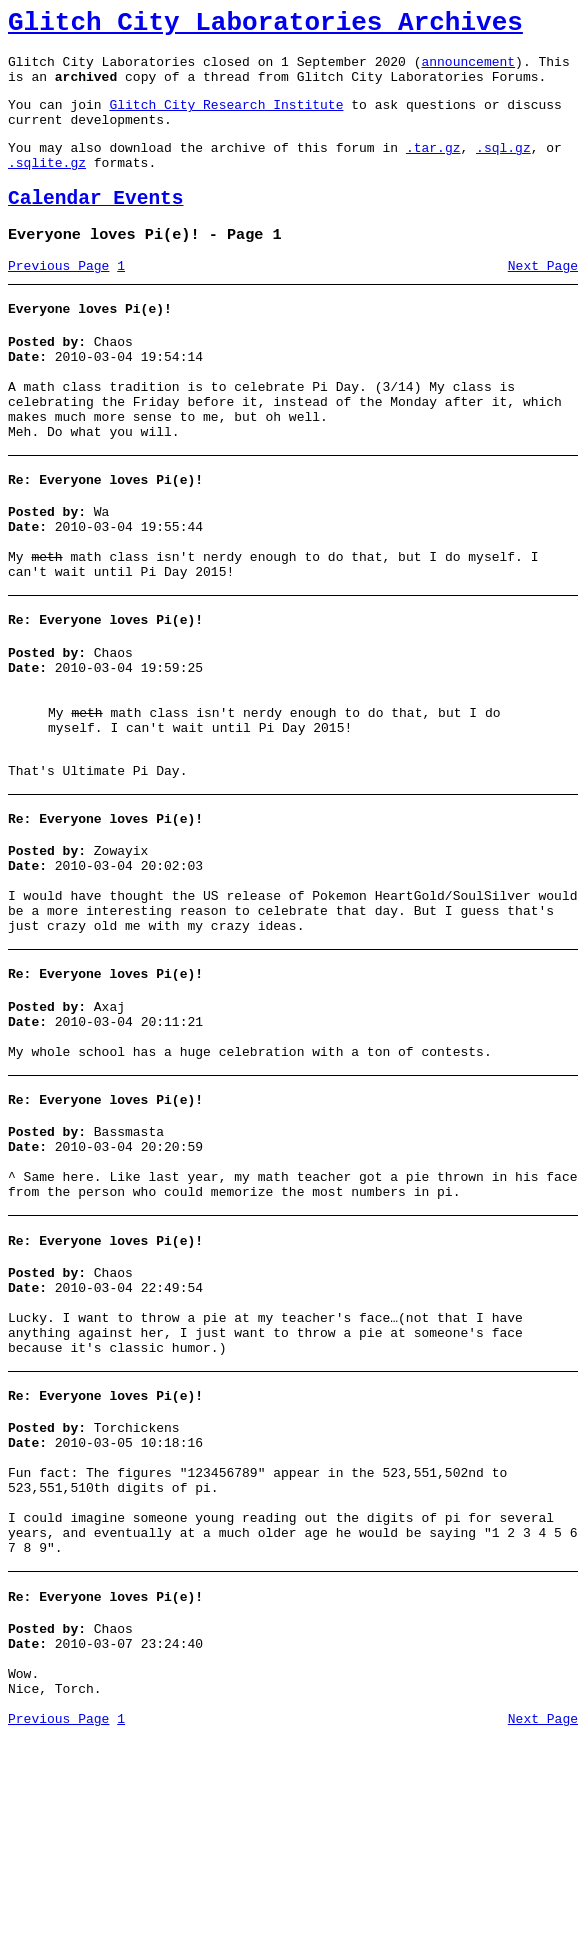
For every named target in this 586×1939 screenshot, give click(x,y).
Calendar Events (96, 225)
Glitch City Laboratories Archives (265, 26)
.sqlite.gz (47, 186)
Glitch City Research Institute (226, 119)
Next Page (543, 299)
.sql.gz (503, 168)
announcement (468, 70)
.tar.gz (433, 168)
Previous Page (58, 299)
